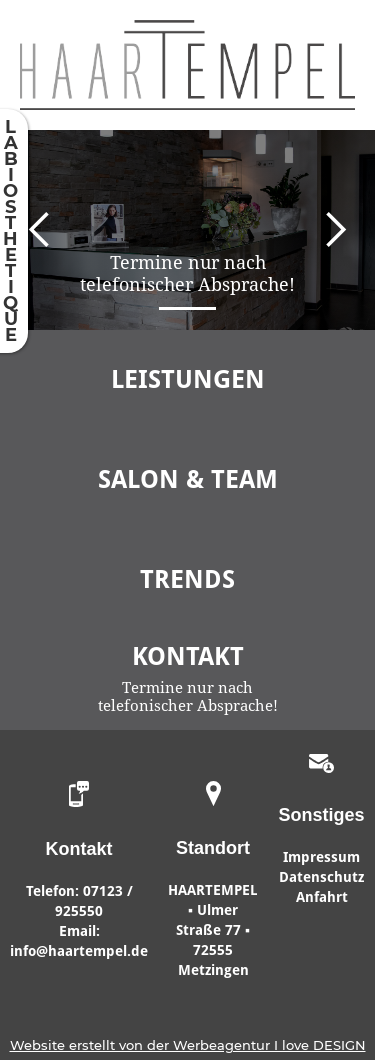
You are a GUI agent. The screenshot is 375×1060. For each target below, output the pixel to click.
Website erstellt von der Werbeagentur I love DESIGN (188, 1045)
